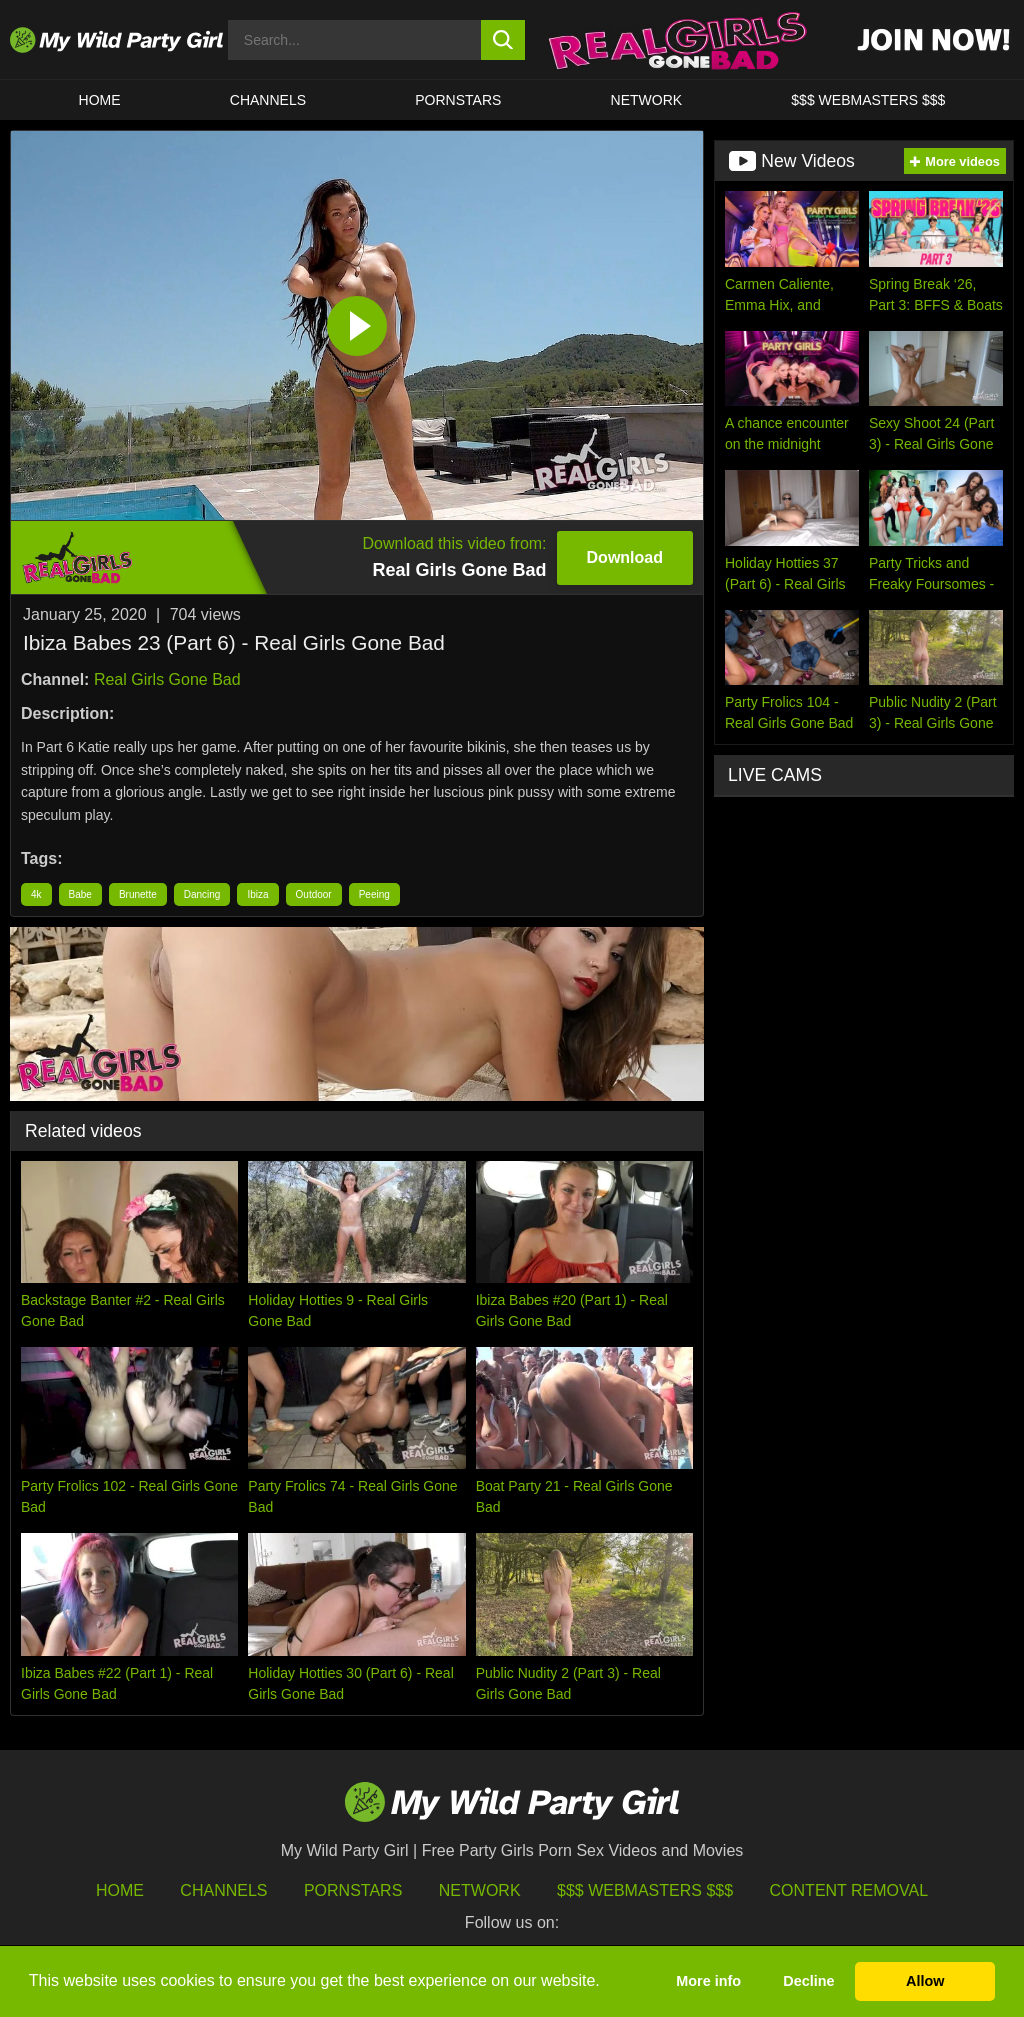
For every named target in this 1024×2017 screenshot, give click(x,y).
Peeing (374, 894)
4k (36, 894)
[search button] (503, 40)
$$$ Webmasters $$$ (645, 1890)
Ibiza (257, 894)
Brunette (138, 894)
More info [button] (708, 1981)
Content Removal (849, 1890)
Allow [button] (925, 1981)
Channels (223, 1890)
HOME (100, 100)
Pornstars (458, 100)
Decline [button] (808, 1981)
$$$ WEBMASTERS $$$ (868, 100)
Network (647, 100)
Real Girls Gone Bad (167, 679)
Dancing (202, 894)
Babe (80, 894)
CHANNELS (268, 100)
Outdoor (314, 894)
